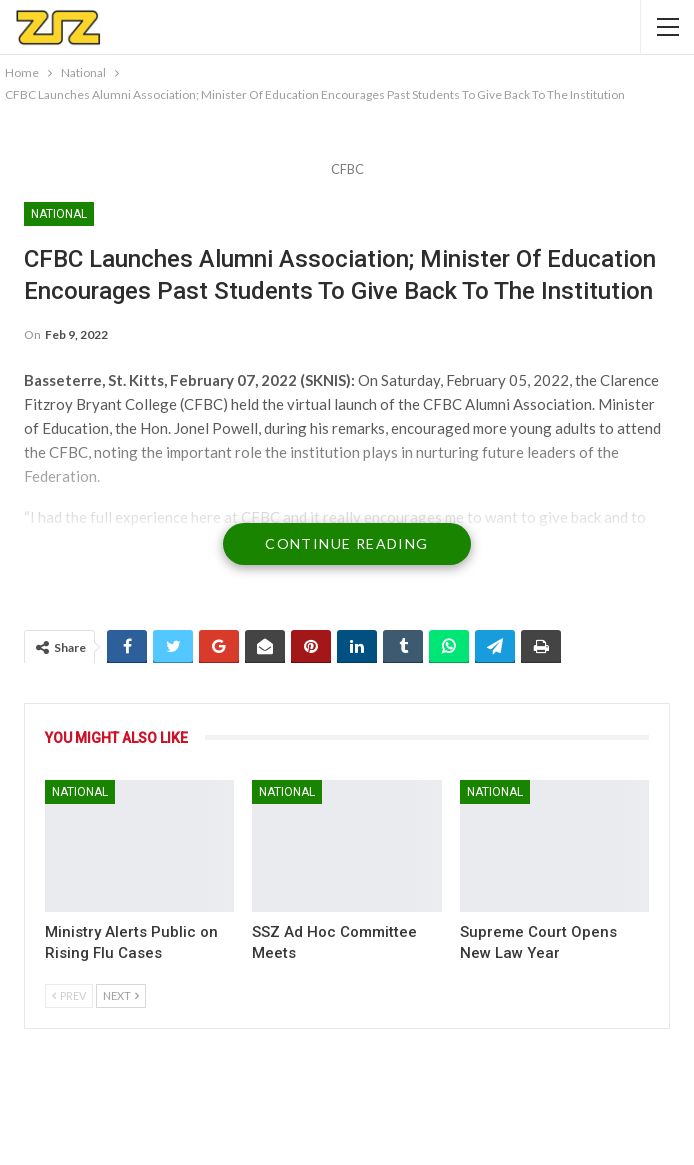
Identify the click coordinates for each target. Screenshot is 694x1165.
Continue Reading (346, 543)
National (59, 214)
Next (121, 995)
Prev (69, 995)
